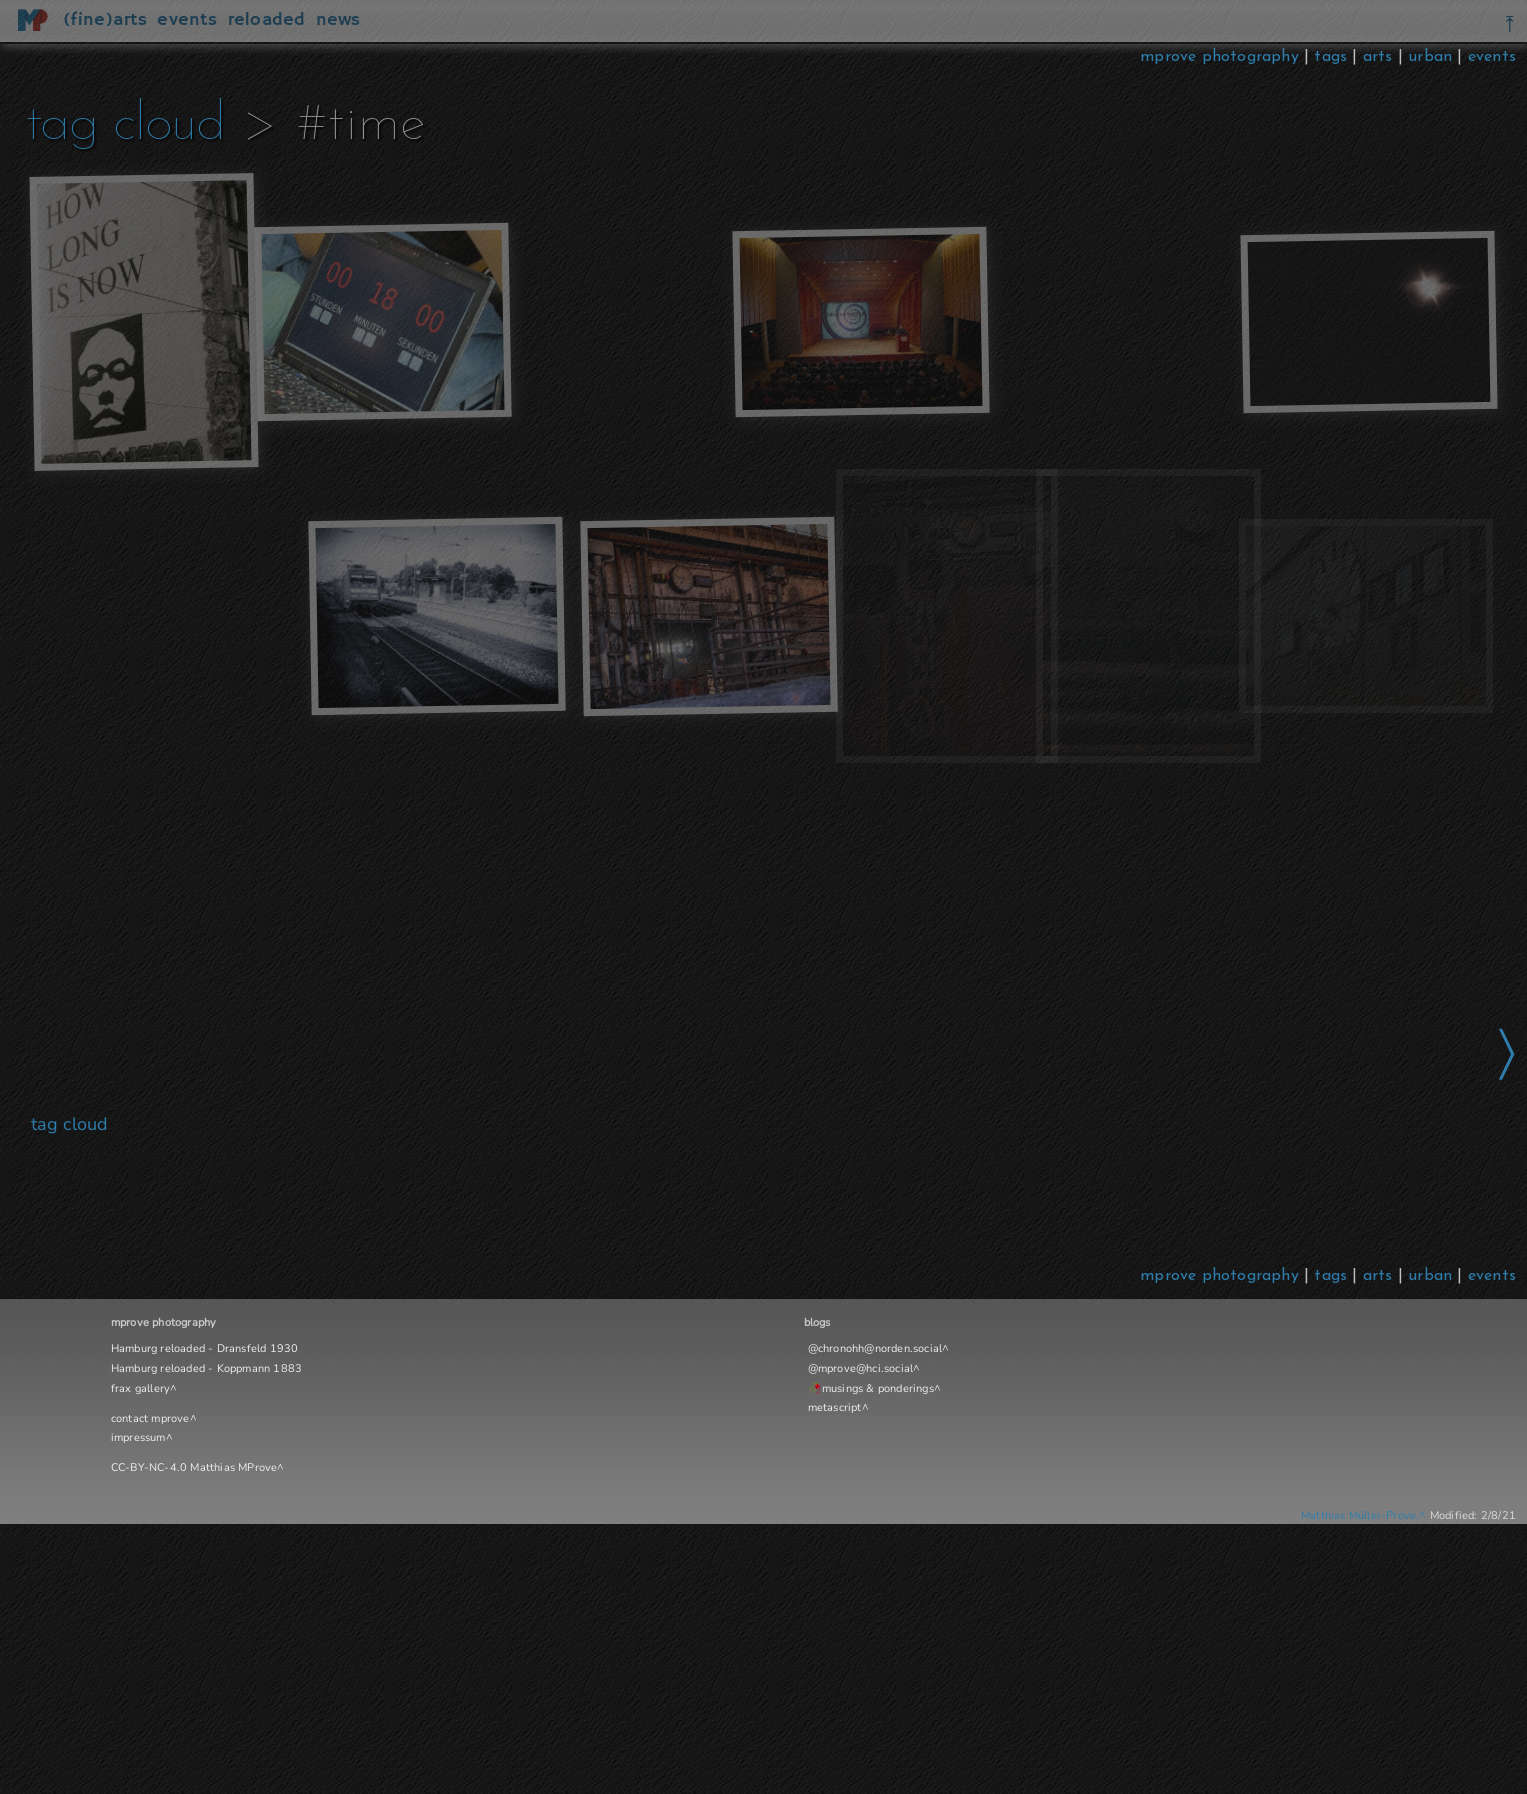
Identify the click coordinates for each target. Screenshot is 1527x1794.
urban (1430, 57)
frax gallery (140, 1388)
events (1492, 57)
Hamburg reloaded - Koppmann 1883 (206, 1368)
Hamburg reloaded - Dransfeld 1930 (205, 1348)
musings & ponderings (878, 1388)
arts (1378, 57)
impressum (138, 1437)
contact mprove (150, 1418)
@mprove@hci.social (861, 1368)
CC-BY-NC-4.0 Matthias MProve (194, 1467)
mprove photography (1222, 57)
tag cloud (125, 125)
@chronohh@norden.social (875, 1348)
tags (1330, 57)
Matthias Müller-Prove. (1360, 1515)
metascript (835, 1407)
